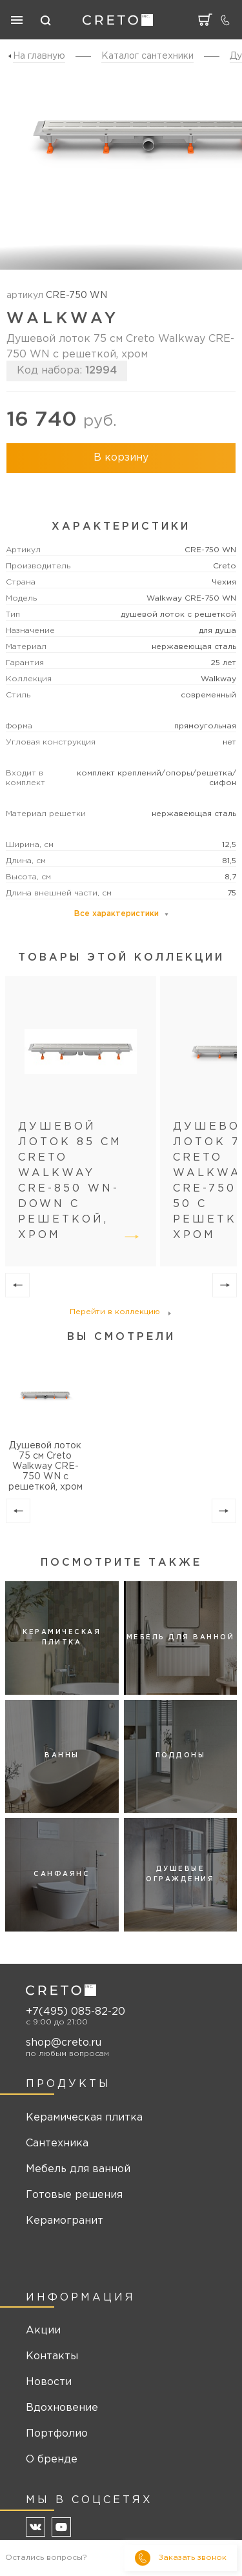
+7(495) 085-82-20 (75, 2012)
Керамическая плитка (84, 2117)
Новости (49, 2382)
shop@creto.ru (63, 2043)
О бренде (51, 2459)
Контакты (52, 2356)
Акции (43, 2330)
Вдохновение (62, 2408)
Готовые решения (74, 2195)
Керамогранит (64, 2221)
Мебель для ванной (78, 2169)
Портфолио (57, 2434)
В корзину (121, 458)
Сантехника (57, 2143)
